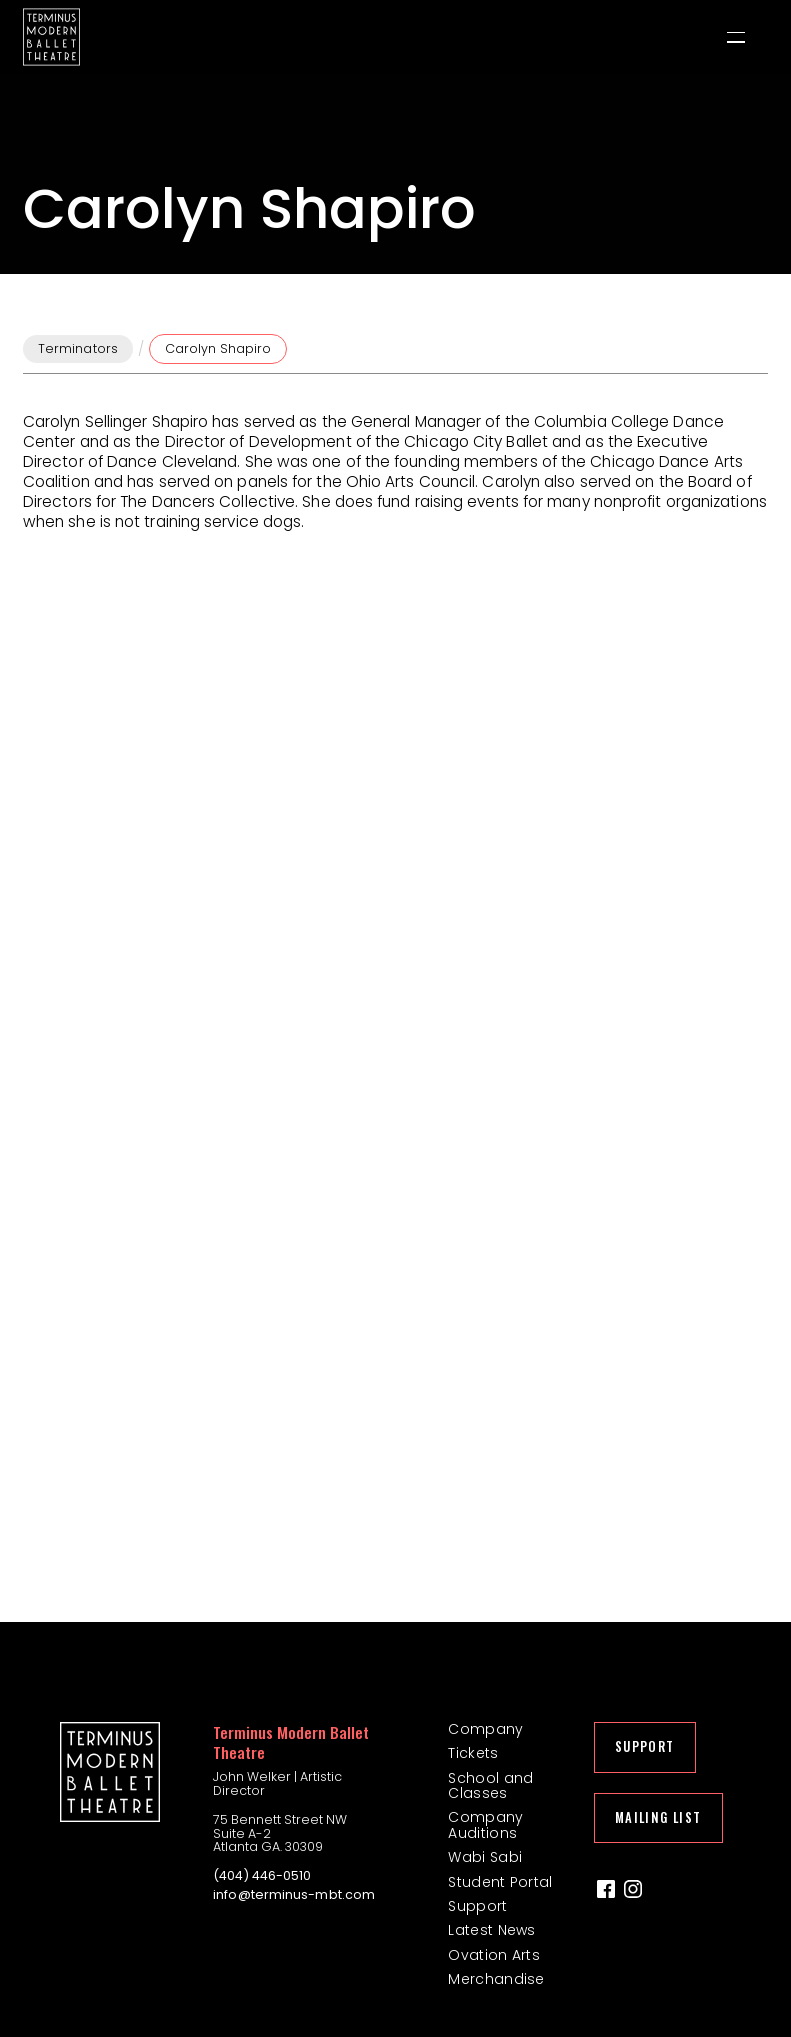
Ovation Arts (494, 1955)
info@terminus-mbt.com (294, 1895)
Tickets (473, 1753)
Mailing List (658, 1817)
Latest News (491, 1930)
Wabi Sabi (485, 1857)
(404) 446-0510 (262, 1876)
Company (485, 1729)
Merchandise (496, 1979)
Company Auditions (485, 1825)
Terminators (78, 348)
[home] (51, 37)
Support (477, 1906)
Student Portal (500, 1882)
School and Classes (490, 1786)
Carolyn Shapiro (218, 348)
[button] (736, 37)
